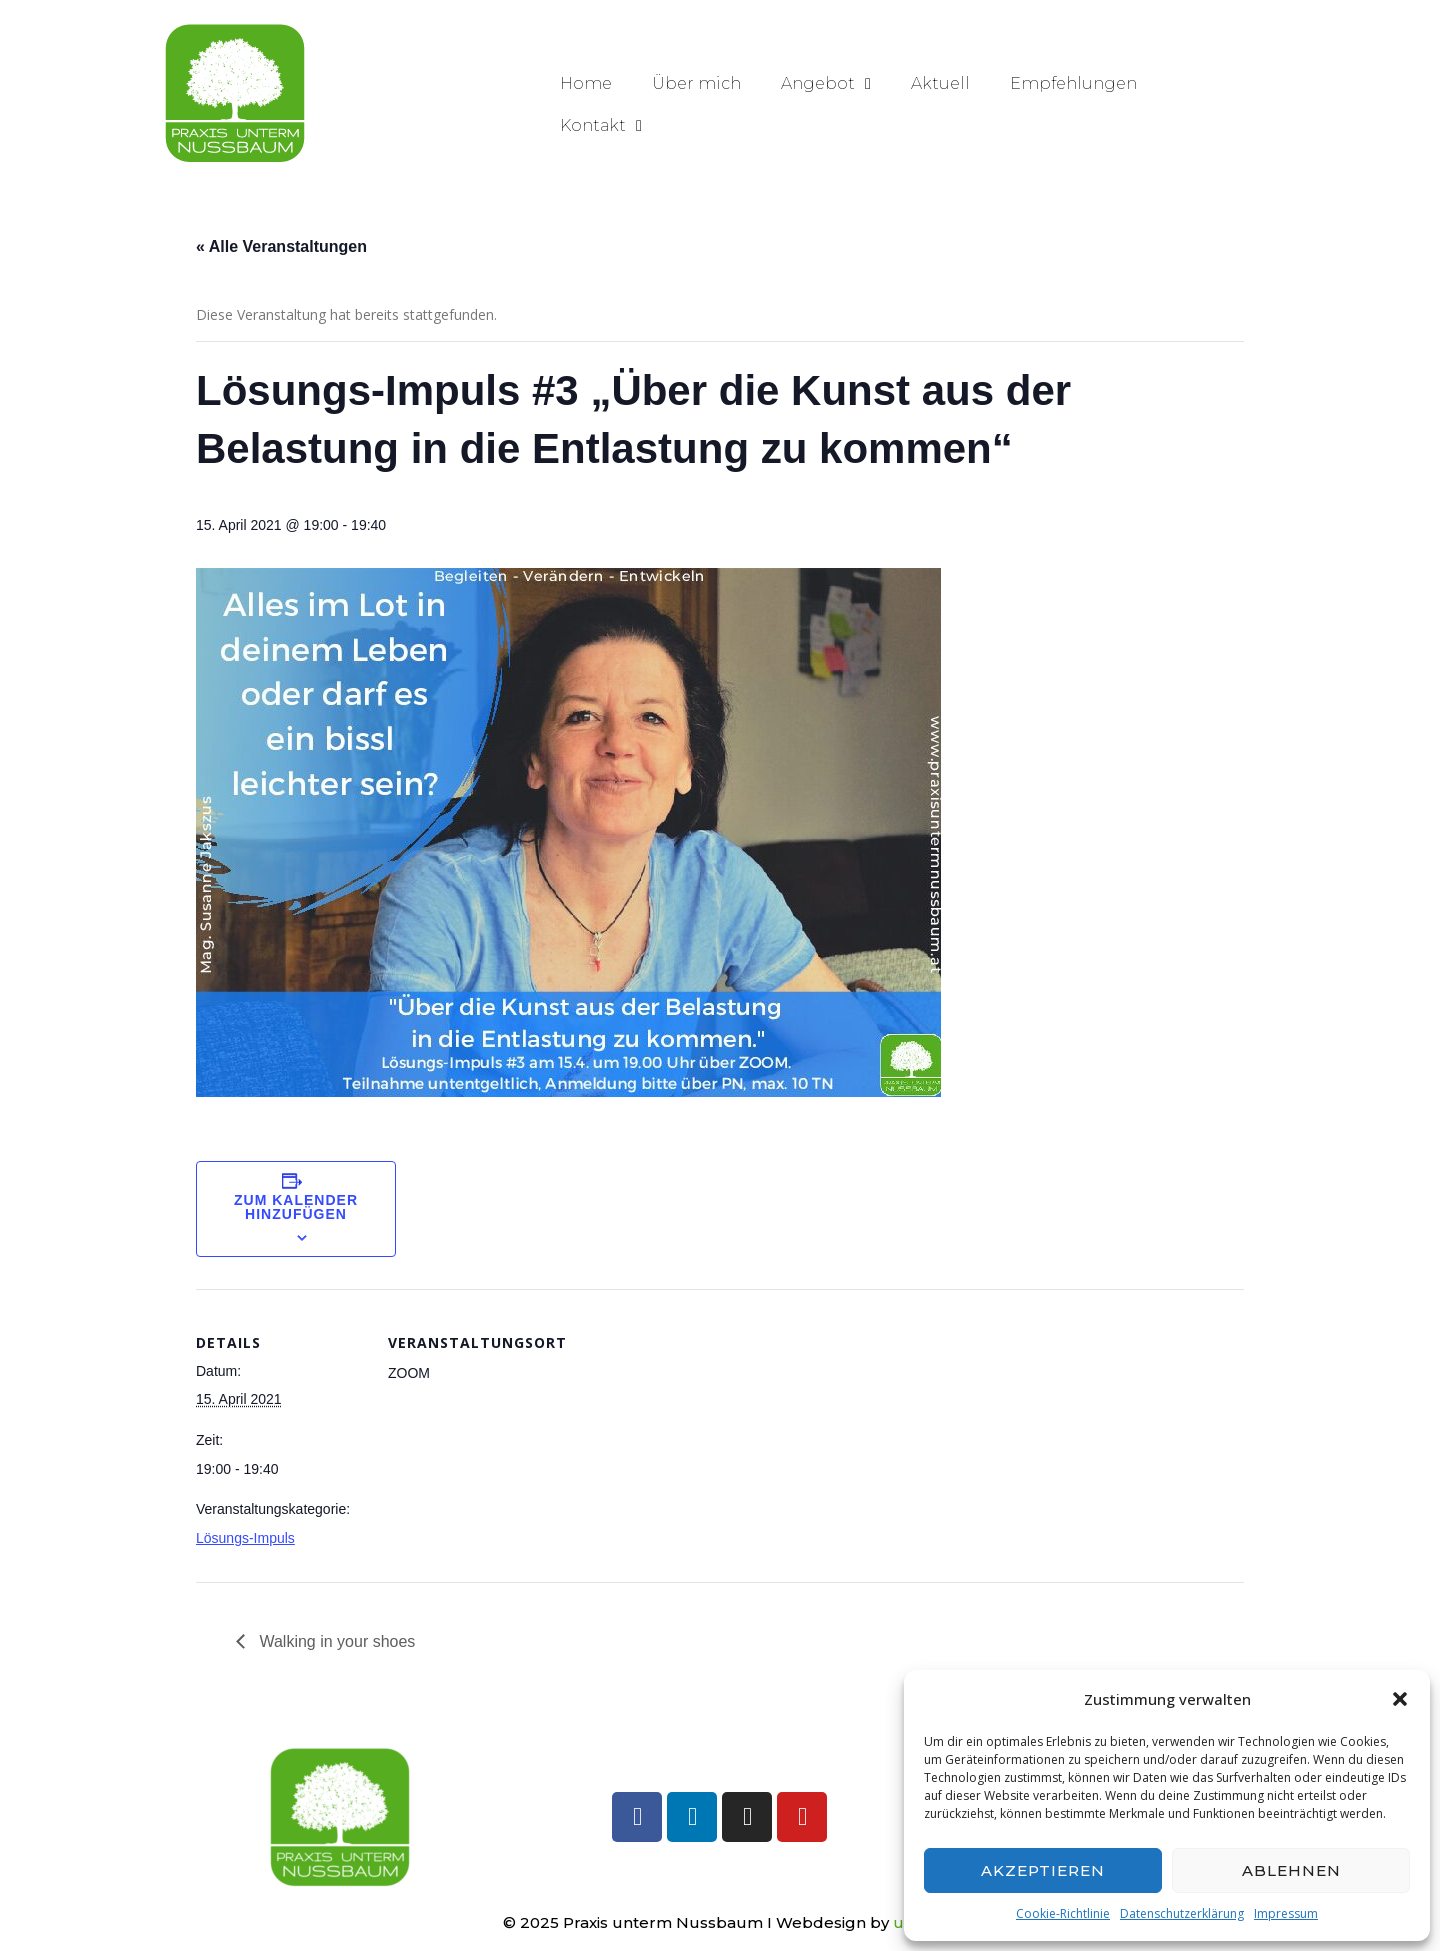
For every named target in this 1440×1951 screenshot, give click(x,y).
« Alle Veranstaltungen (281, 246)
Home (586, 83)
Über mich (696, 83)
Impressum (1286, 1913)
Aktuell (940, 83)
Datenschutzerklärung (1182, 1913)
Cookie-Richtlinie (1063, 1913)
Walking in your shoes (335, 1641)
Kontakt (601, 126)
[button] (1400, 1699)
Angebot (826, 84)
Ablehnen (1291, 1870)
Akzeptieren (1043, 1870)
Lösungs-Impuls (245, 1538)
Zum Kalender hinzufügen (296, 1207)
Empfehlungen (1073, 83)
